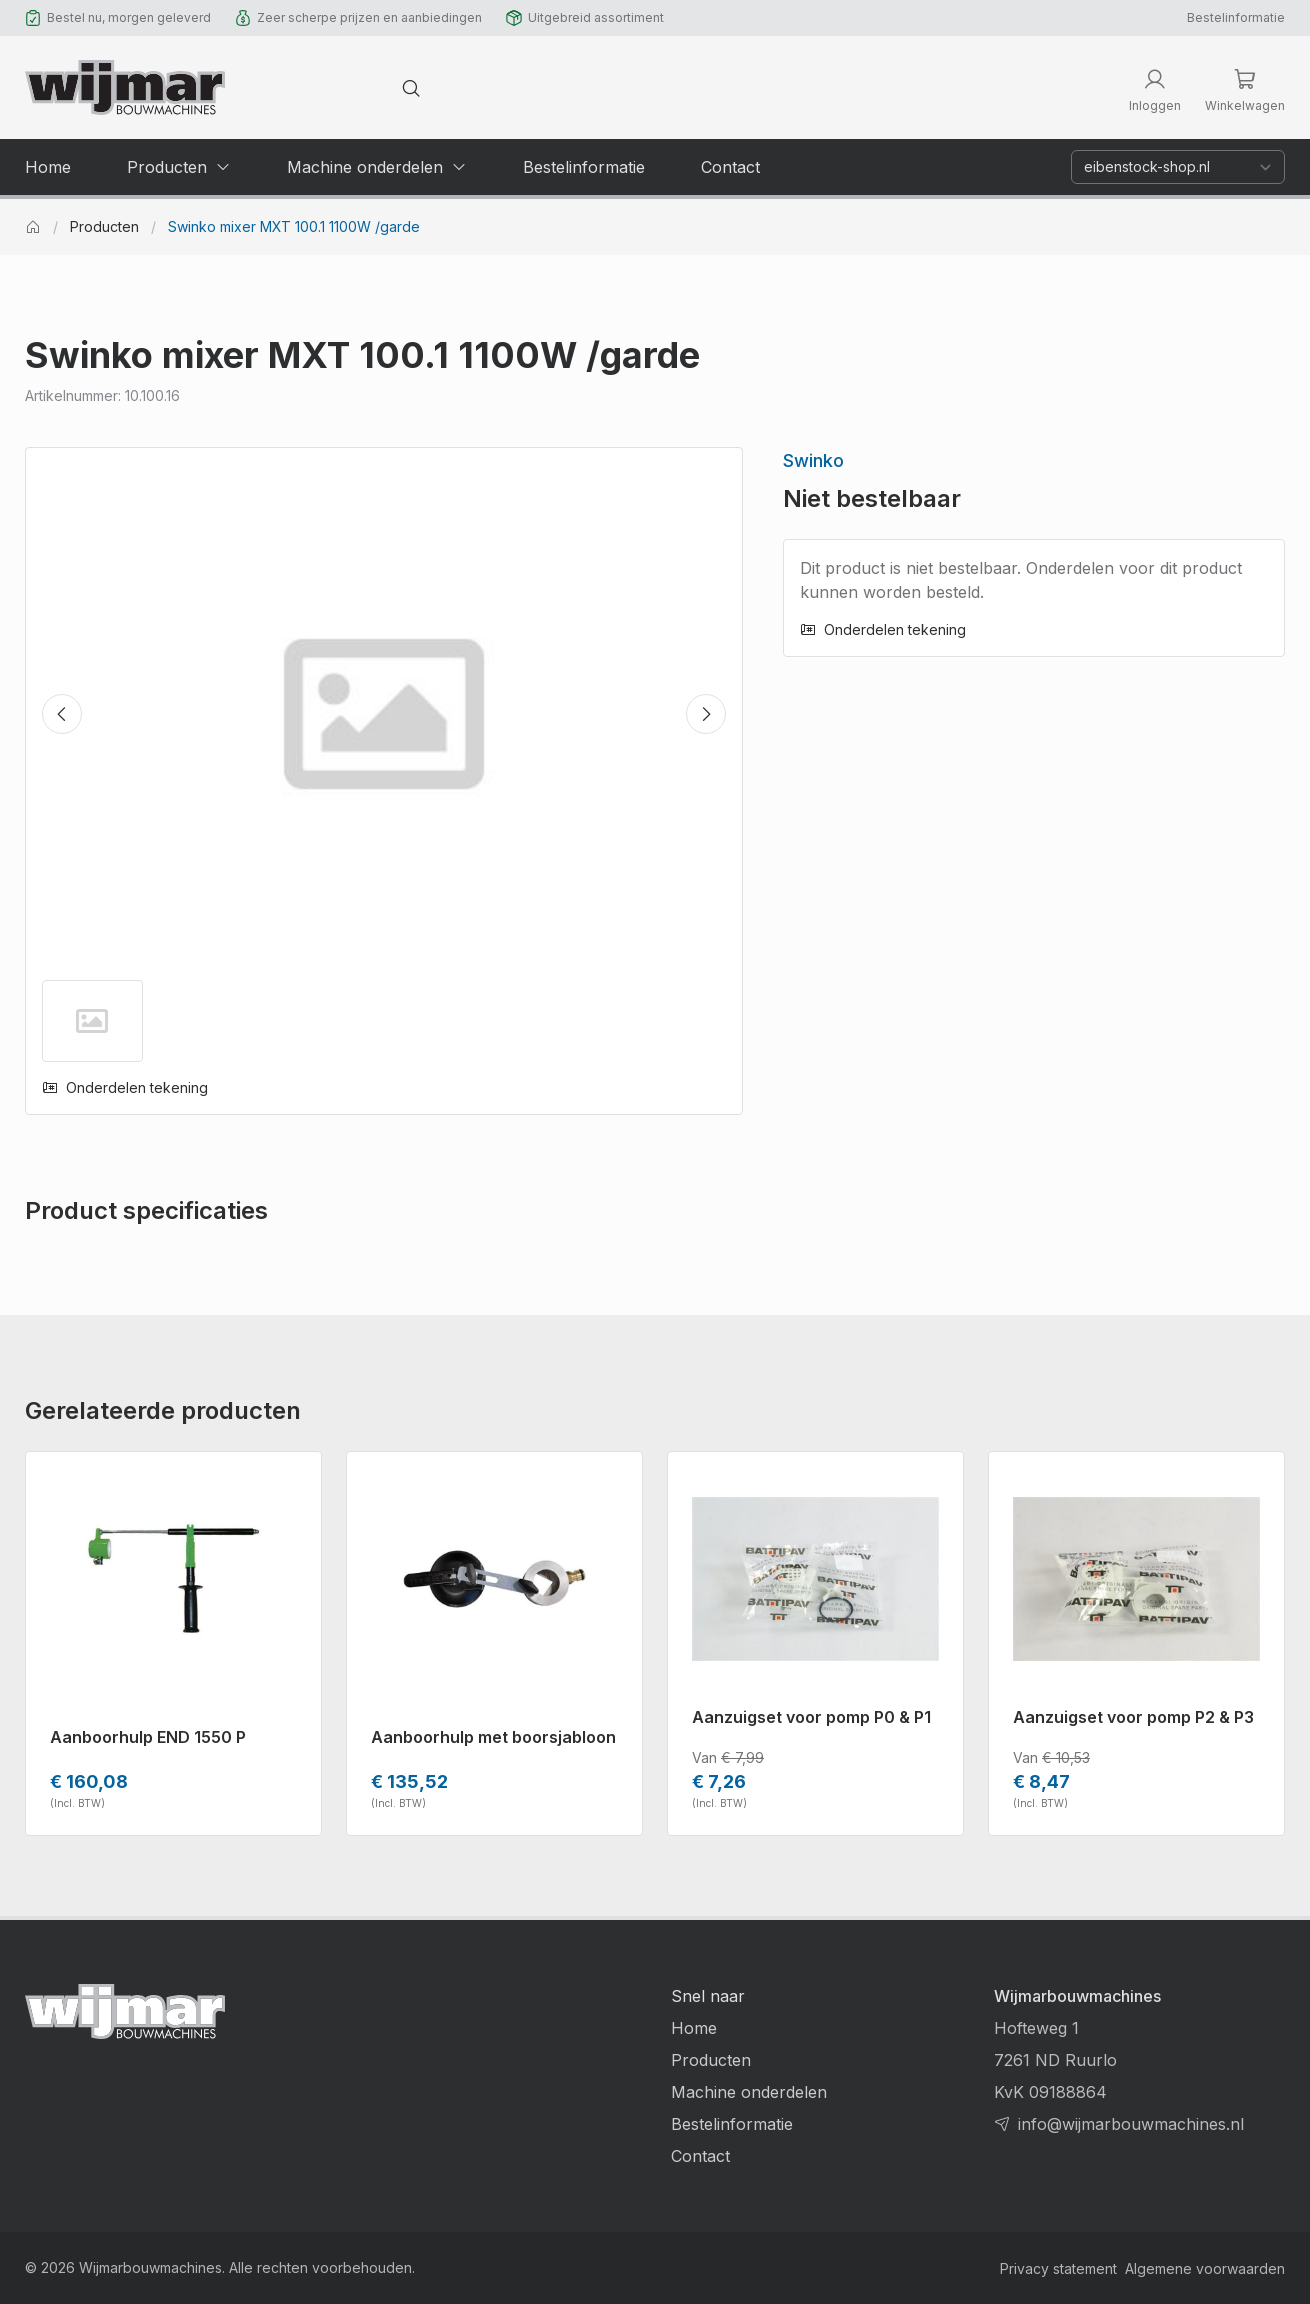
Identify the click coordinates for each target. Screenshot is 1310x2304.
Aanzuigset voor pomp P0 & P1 (811, 1717)
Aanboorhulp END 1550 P (148, 1737)
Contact (700, 2156)
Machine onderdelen (749, 2092)
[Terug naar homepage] (125, 87)
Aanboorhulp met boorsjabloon (493, 1737)
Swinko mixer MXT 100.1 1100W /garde (294, 227)
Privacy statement (1058, 2268)
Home (694, 2028)
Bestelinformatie (1236, 17)
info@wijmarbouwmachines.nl (1131, 2124)
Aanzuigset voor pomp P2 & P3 (1133, 1717)
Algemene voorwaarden (1205, 2268)
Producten (104, 227)
